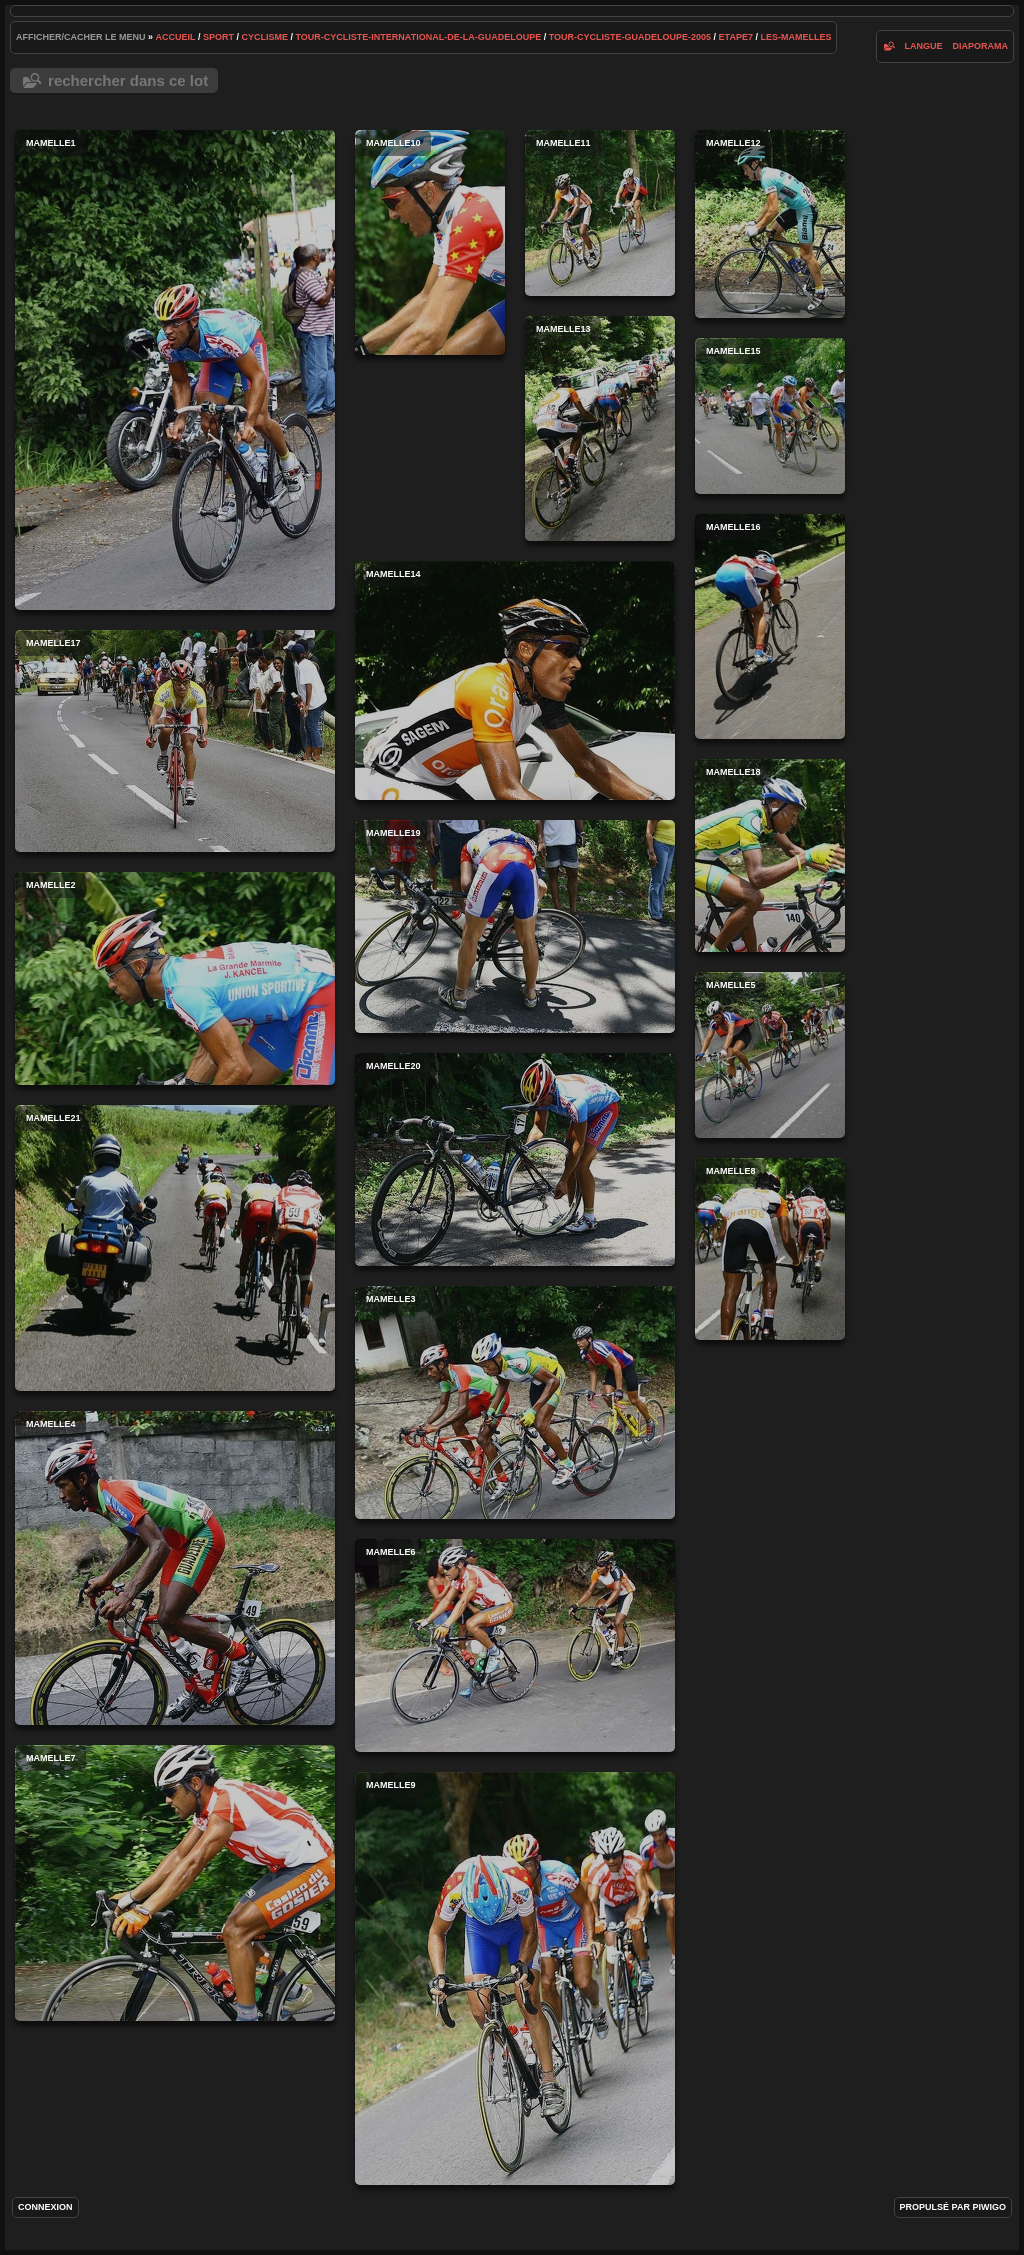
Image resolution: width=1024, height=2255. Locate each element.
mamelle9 (515, 1978)
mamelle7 (175, 1883)
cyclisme (264, 37)
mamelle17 (175, 741)
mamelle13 (600, 428)
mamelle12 (770, 224)
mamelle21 (175, 1248)
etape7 (736, 37)
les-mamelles (795, 37)
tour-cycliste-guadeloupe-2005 (630, 37)
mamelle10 (430, 242)
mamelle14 (515, 680)
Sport (218, 37)
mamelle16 (770, 626)
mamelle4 (175, 1568)
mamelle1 (175, 370)
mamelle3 (515, 1402)
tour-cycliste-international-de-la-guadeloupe (419, 37)
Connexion (45, 2207)
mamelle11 (600, 213)
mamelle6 (515, 1645)
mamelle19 (515, 926)
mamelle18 (770, 855)
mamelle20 (515, 1159)
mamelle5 (770, 1055)
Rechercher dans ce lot (128, 80)
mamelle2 (175, 978)
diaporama (980, 46)
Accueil (176, 37)
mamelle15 (770, 416)
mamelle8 (770, 1249)
